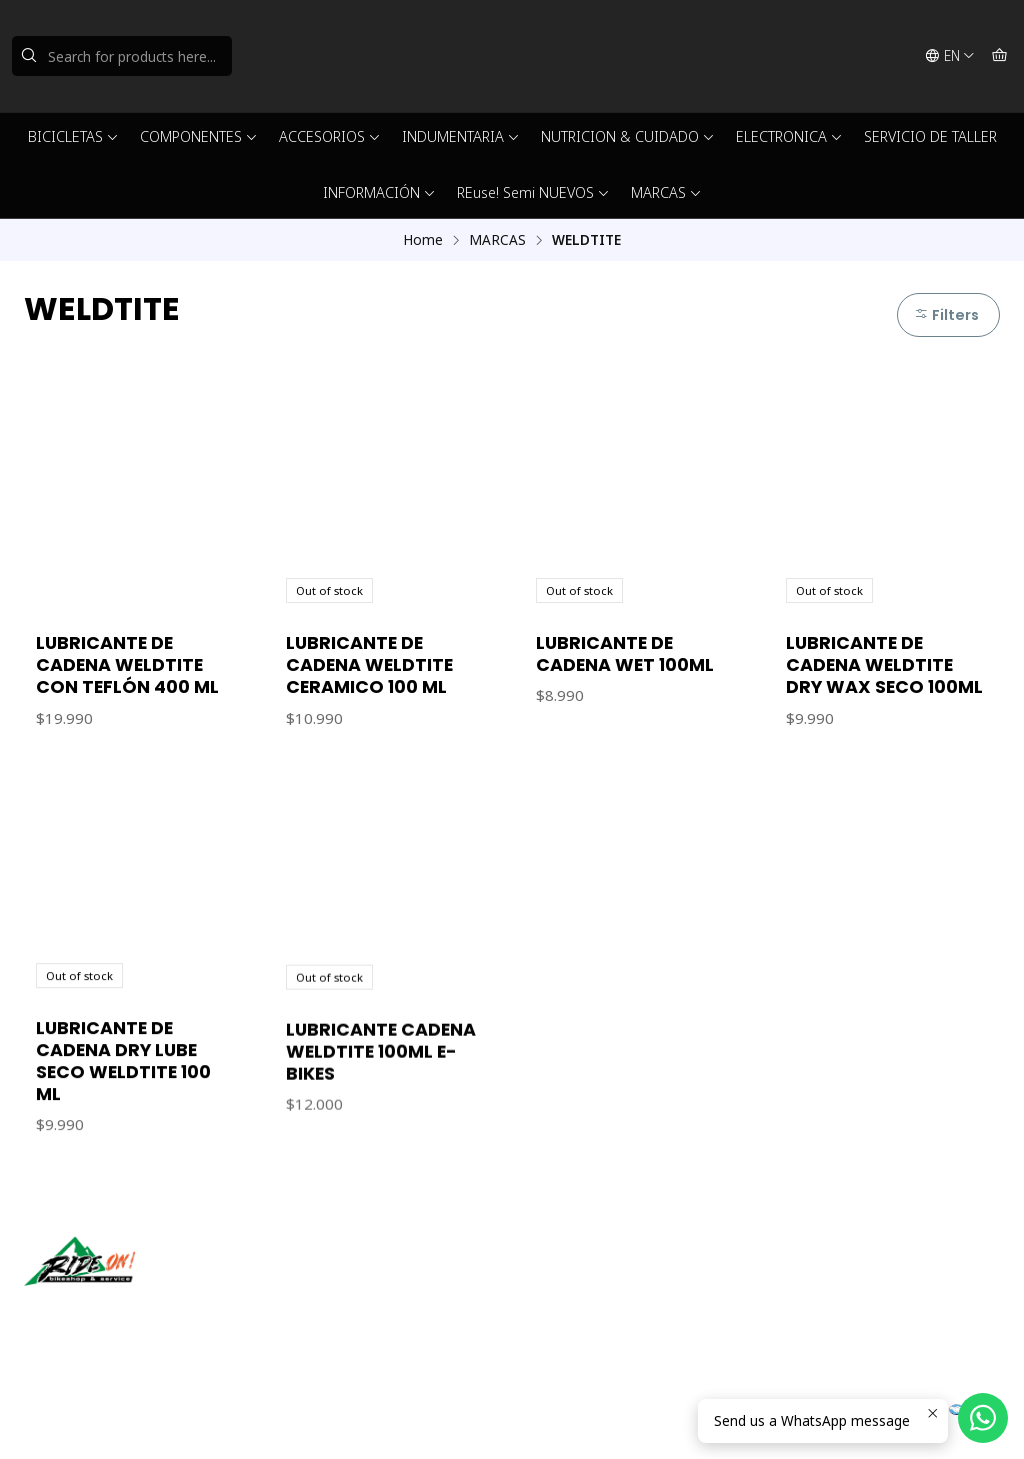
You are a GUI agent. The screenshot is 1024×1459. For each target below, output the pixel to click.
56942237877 (579, 1308)
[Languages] (950, 56)
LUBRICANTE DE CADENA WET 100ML (625, 654)
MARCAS (666, 192)
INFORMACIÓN (379, 192)
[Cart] (999, 56)
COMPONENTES (199, 136)
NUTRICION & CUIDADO (628, 136)
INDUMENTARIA (461, 136)
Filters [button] (946, 315)
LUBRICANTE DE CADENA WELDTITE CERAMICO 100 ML (369, 665)
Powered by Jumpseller (221, 1419)
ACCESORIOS (330, 136)
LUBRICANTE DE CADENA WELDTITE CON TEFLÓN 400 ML (127, 665)
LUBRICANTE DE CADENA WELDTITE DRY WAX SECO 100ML (884, 665)
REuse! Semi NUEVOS (533, 192)
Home (423, 240)
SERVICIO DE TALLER (930, 136)
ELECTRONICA (789, 136)
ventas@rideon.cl (590, 1281)
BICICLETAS (73, 136)
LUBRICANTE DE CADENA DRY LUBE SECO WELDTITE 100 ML (123, 1154)
